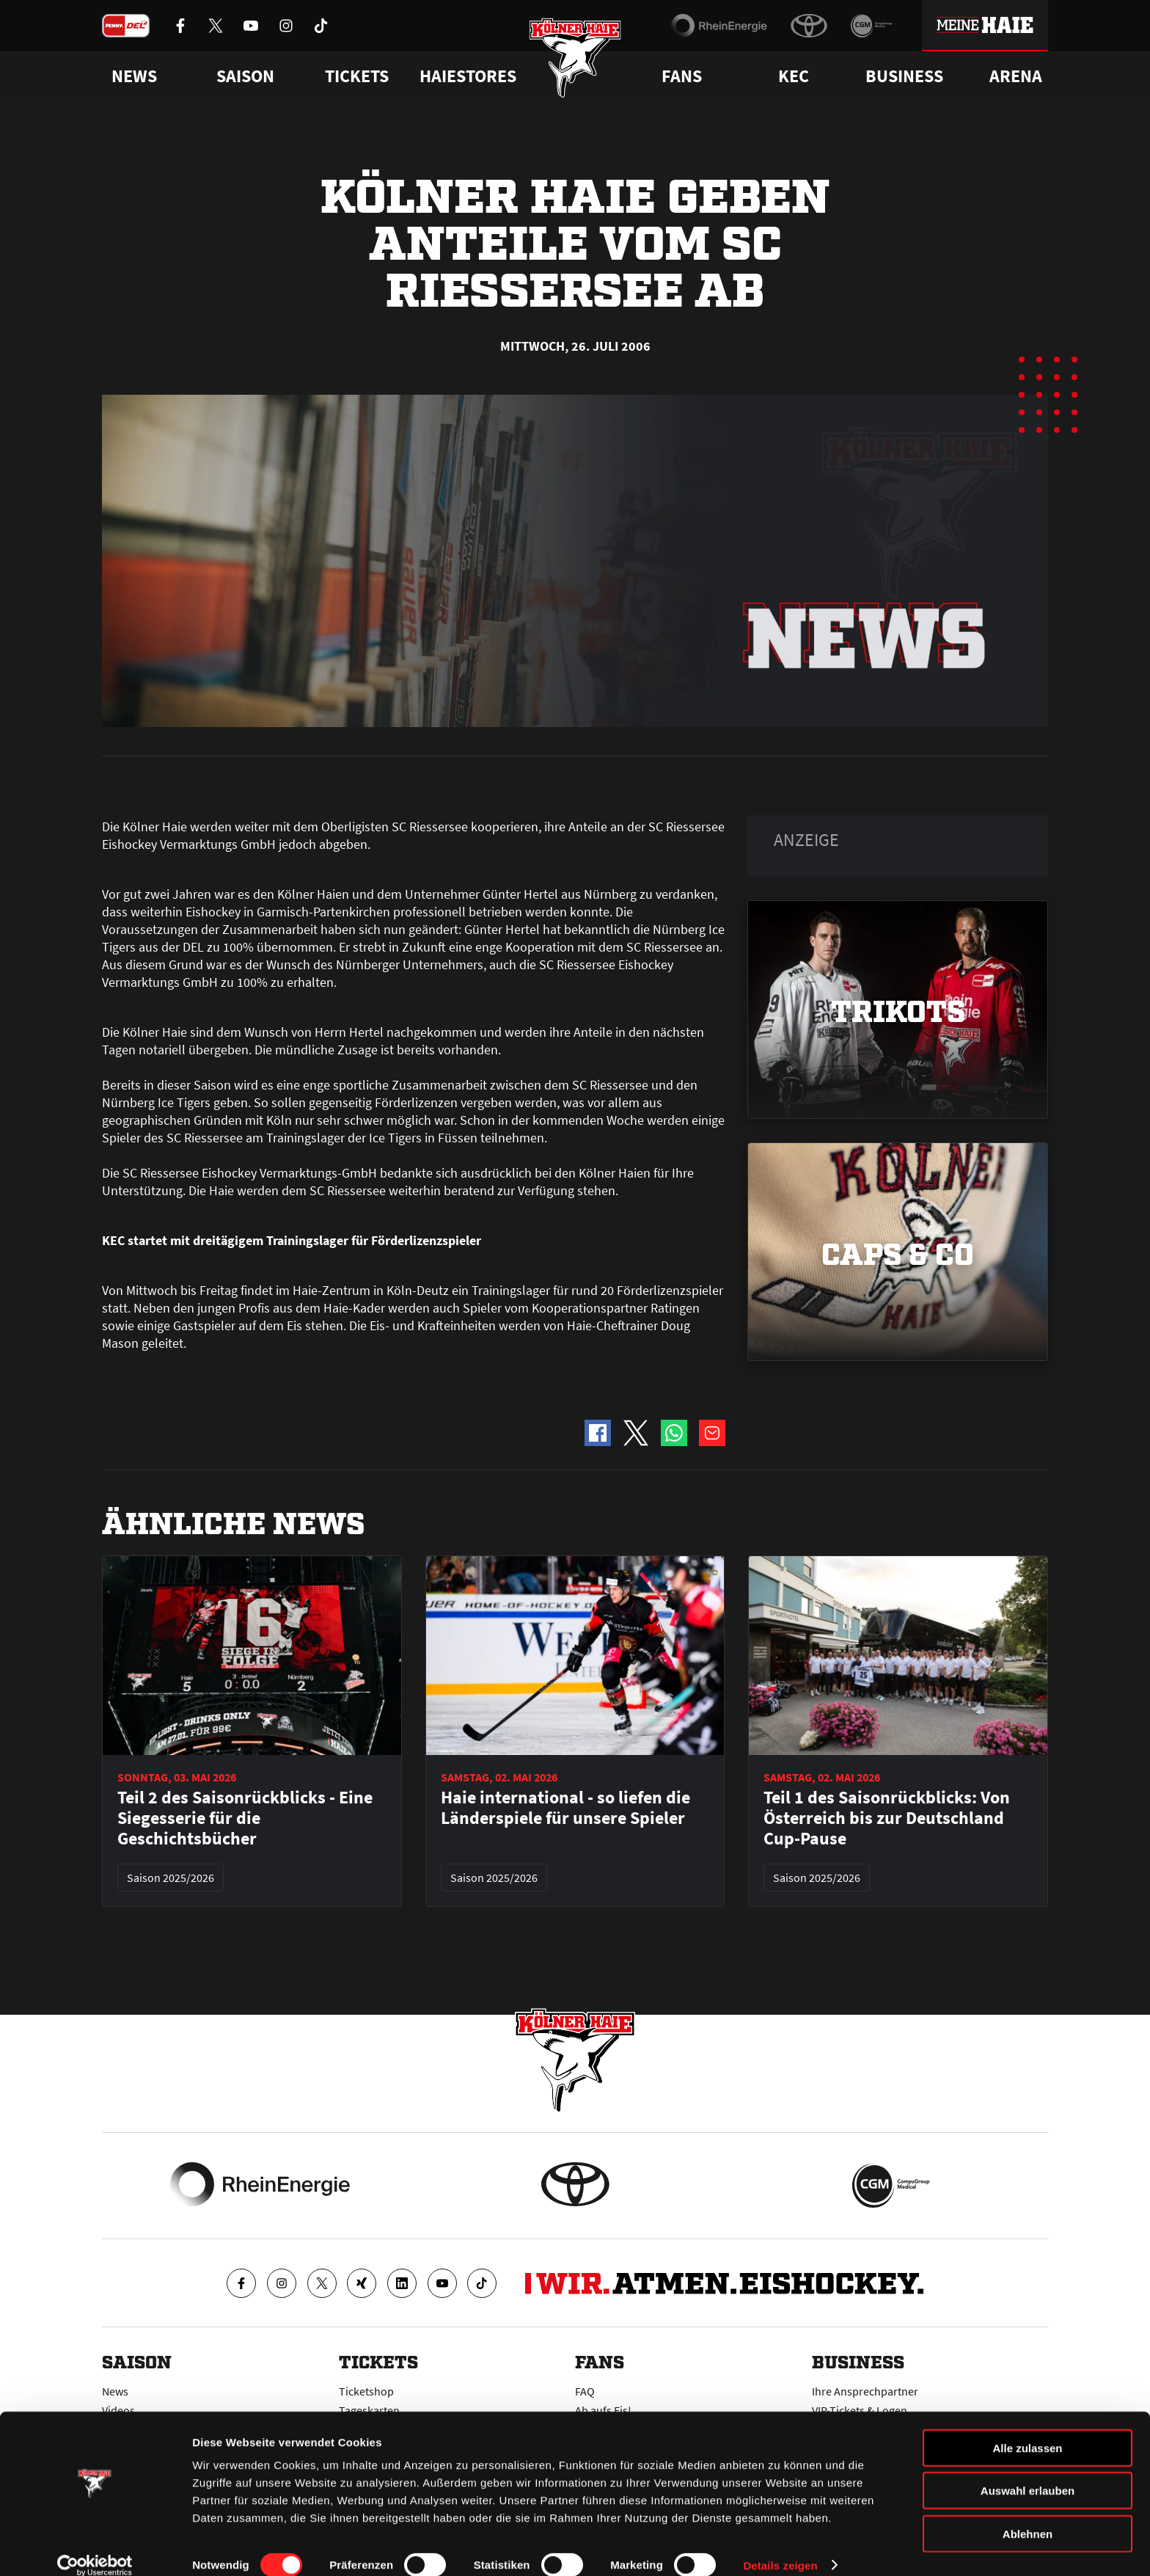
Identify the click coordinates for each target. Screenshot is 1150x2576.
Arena (1015, 76)
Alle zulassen (1027, 2429)
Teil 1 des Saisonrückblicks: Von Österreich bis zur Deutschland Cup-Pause (886, 1818)
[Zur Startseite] (575, 60)
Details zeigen (780, 2547)
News (115, 2391)
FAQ (585, 2391)
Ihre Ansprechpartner (865, 2391)
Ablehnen (1027, 2515)
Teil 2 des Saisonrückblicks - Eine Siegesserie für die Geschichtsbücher (245, 1818)
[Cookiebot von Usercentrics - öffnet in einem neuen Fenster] (95, 2547)
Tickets (357, 76)
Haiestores (468, 76)
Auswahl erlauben (1027, 2473)
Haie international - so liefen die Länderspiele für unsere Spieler (565, 1807)
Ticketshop (366, 2391)
